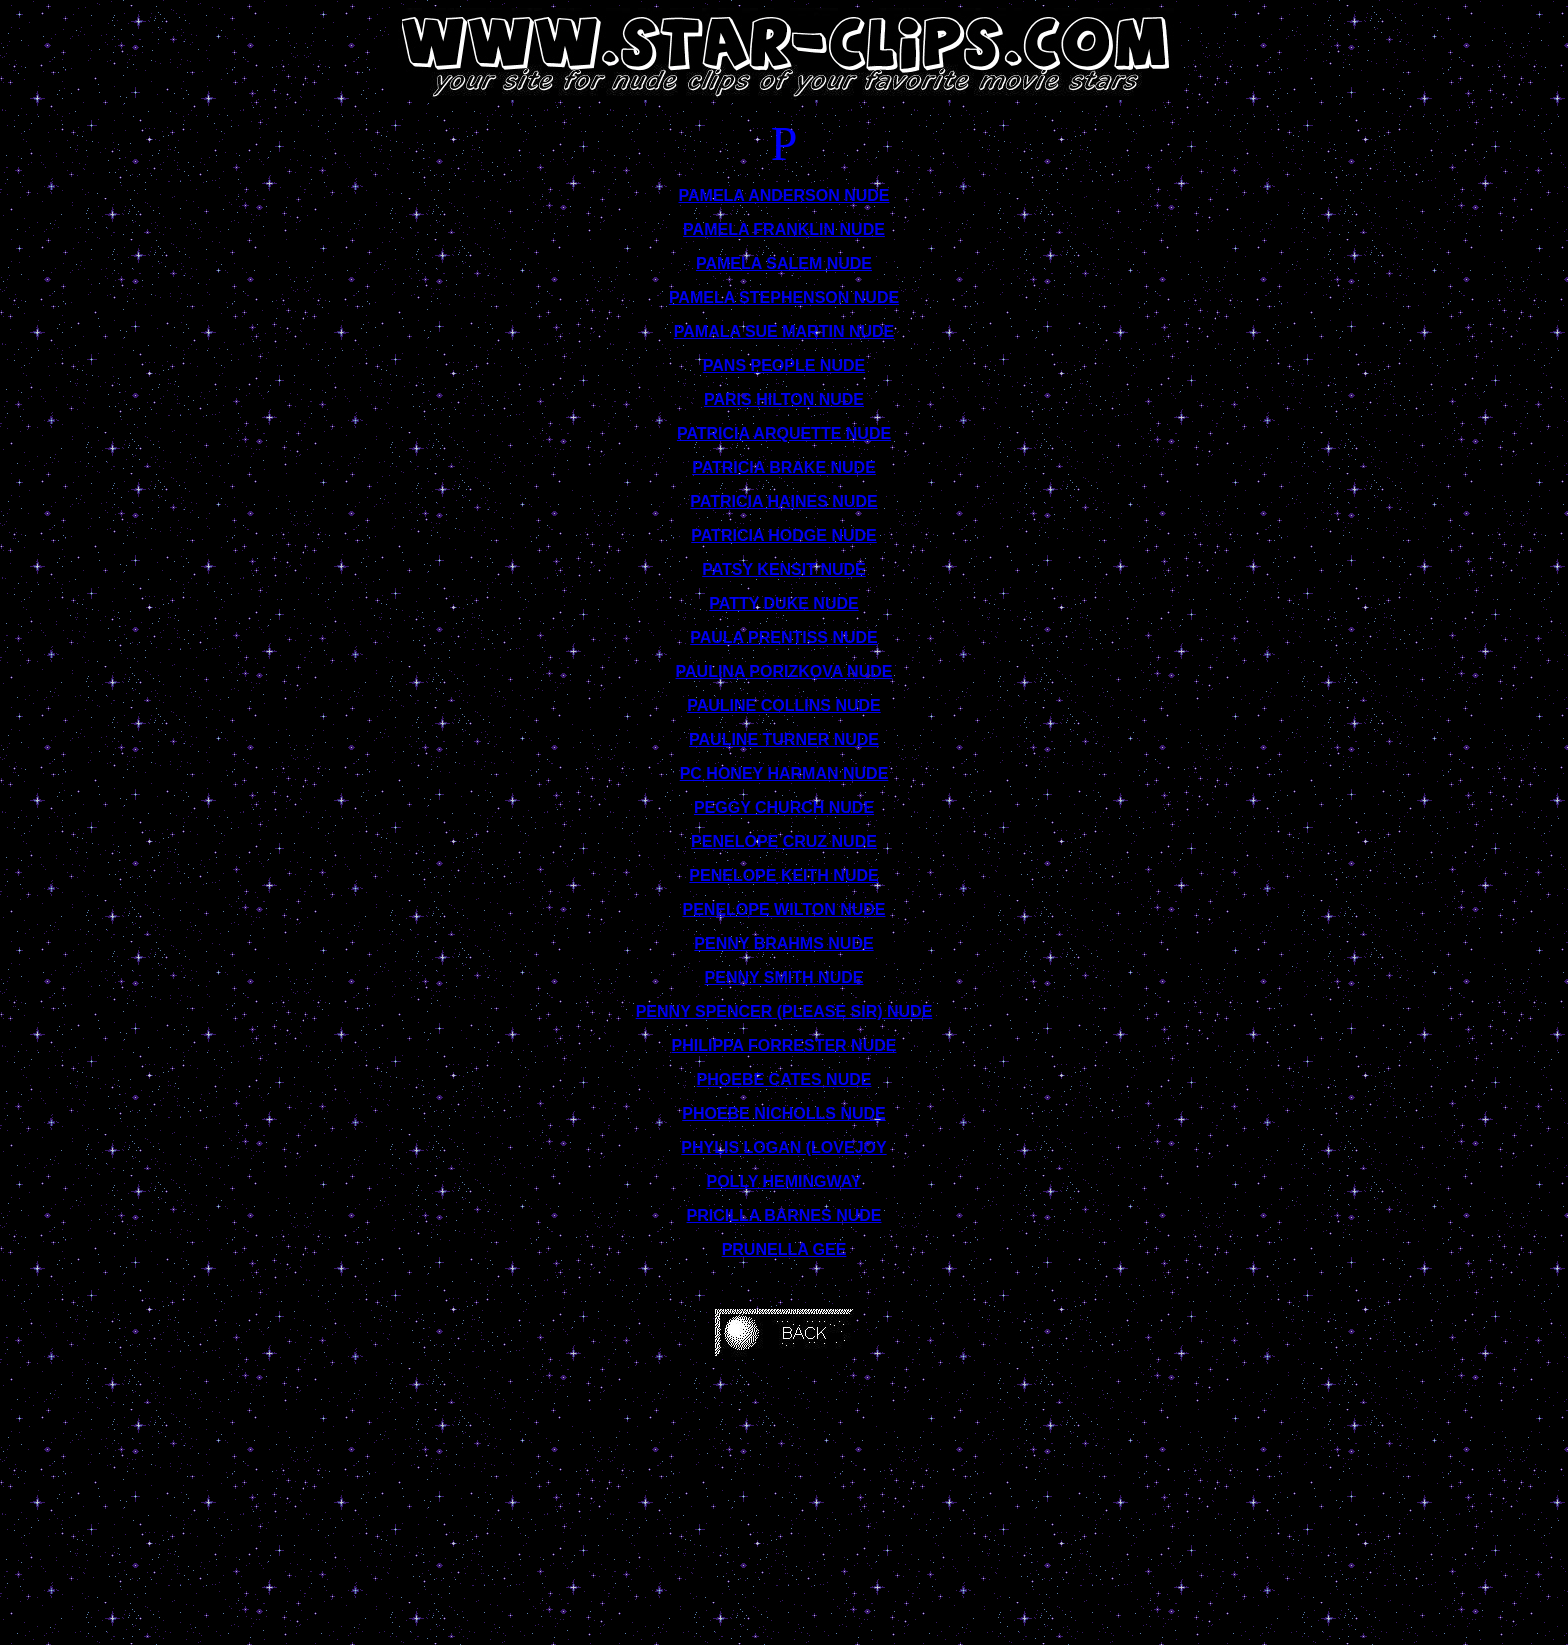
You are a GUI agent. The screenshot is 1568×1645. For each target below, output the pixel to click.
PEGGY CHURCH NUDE (784, 807)
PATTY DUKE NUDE (783, 603)
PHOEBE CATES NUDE (784, 1079)
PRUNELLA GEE (784, 1249)
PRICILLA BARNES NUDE (784, 1215)
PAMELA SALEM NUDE (784, 263)
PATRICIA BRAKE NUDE (784, 467)
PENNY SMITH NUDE (784, 977)
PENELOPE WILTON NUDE (784, 909)
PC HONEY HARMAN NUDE (784, 773)
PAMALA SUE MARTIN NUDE (784, 331)
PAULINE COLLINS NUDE (783, 705)
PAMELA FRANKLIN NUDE (784, 229)
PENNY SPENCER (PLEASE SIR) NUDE (784, 1011)
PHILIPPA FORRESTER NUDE (784, 1045)
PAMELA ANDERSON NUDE (784, 195)
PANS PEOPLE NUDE (784, 365)
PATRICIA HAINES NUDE (783, 501)
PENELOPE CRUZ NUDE (784, 841)
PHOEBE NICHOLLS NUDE (784, 1113)
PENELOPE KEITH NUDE (783, 875)
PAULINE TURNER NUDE (784, 739)
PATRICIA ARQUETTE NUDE (784, 433)
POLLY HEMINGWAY (784, 1181)
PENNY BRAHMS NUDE (783, 943)
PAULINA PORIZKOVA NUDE (784, 671)
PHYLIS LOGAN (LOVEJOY (783, 1147)
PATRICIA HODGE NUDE (783, 535)
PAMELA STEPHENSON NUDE (784, 297)
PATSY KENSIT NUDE (784, 569)
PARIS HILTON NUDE (784, 399)
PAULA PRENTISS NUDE (784, 637)
